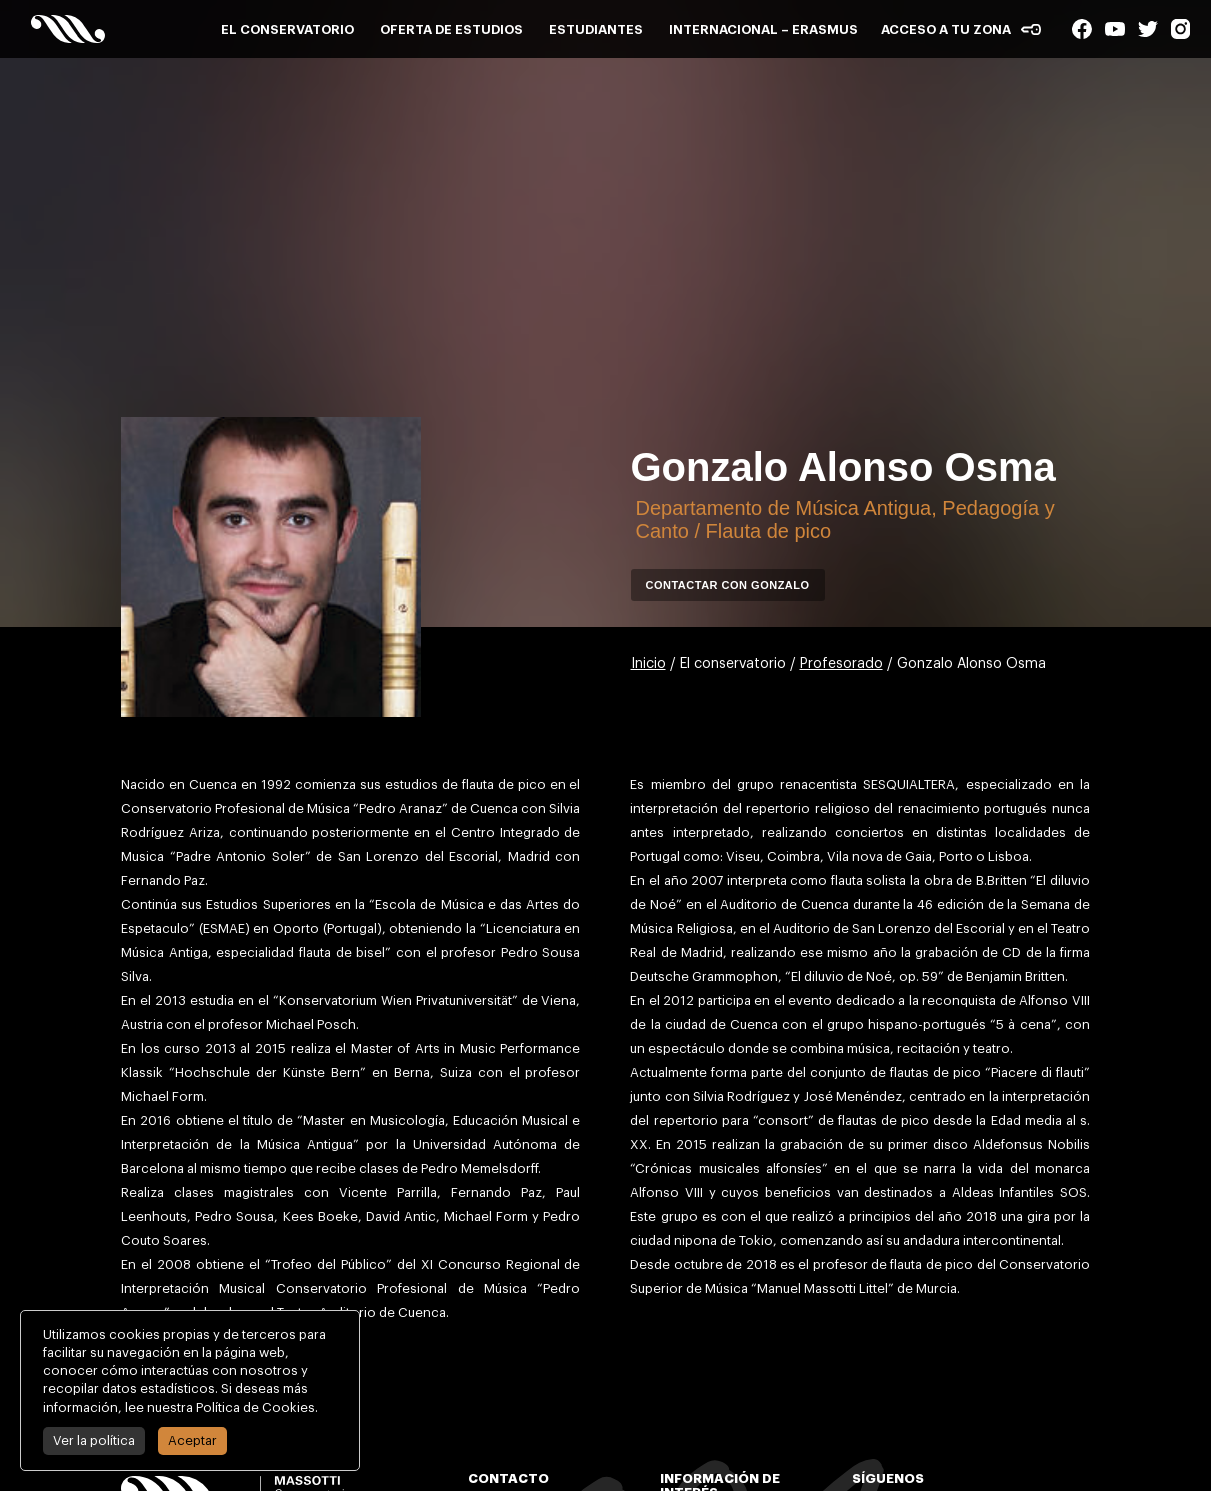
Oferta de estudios (451, 29)
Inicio (648, 664)
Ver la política (91, 1440)
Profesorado (841, 664)
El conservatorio (287, 29)
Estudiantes (596, 29)
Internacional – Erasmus (763, 29)
